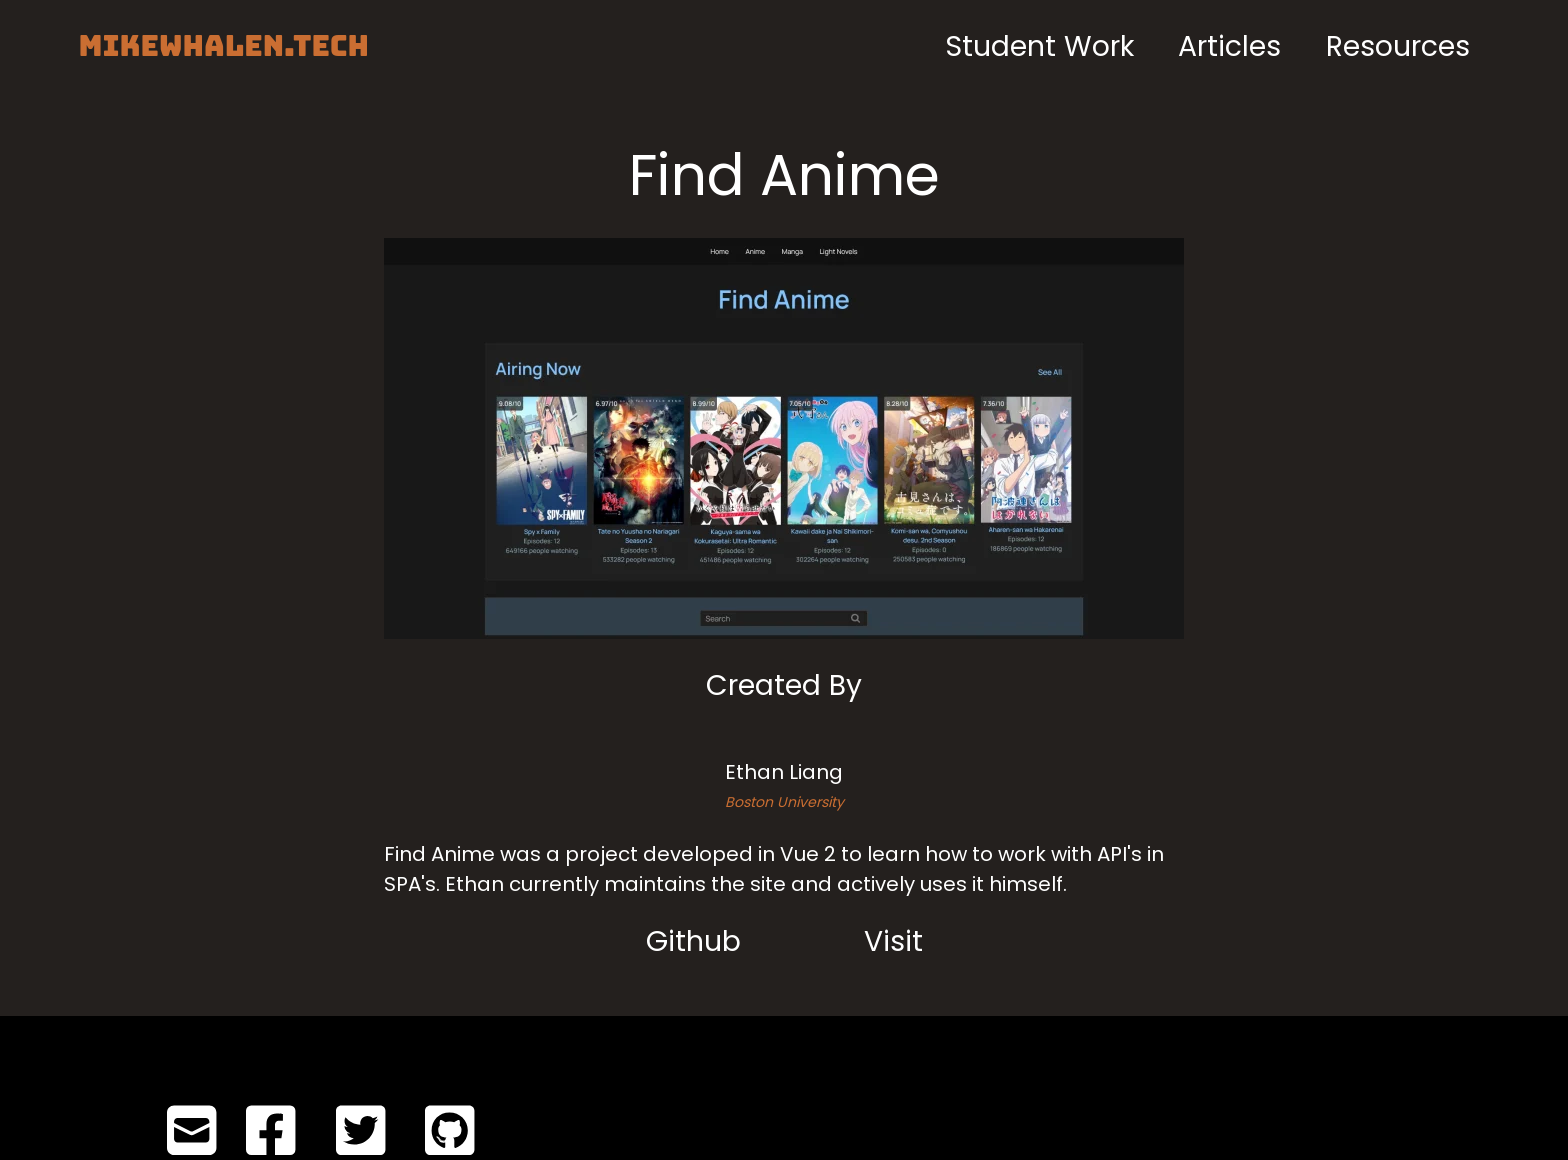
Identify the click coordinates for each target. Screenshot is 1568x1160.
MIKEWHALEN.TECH (223, 45)
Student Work (1039, 46)
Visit (893, 941)
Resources (1398, 46)
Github (693, 941)
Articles (1229, 46)
